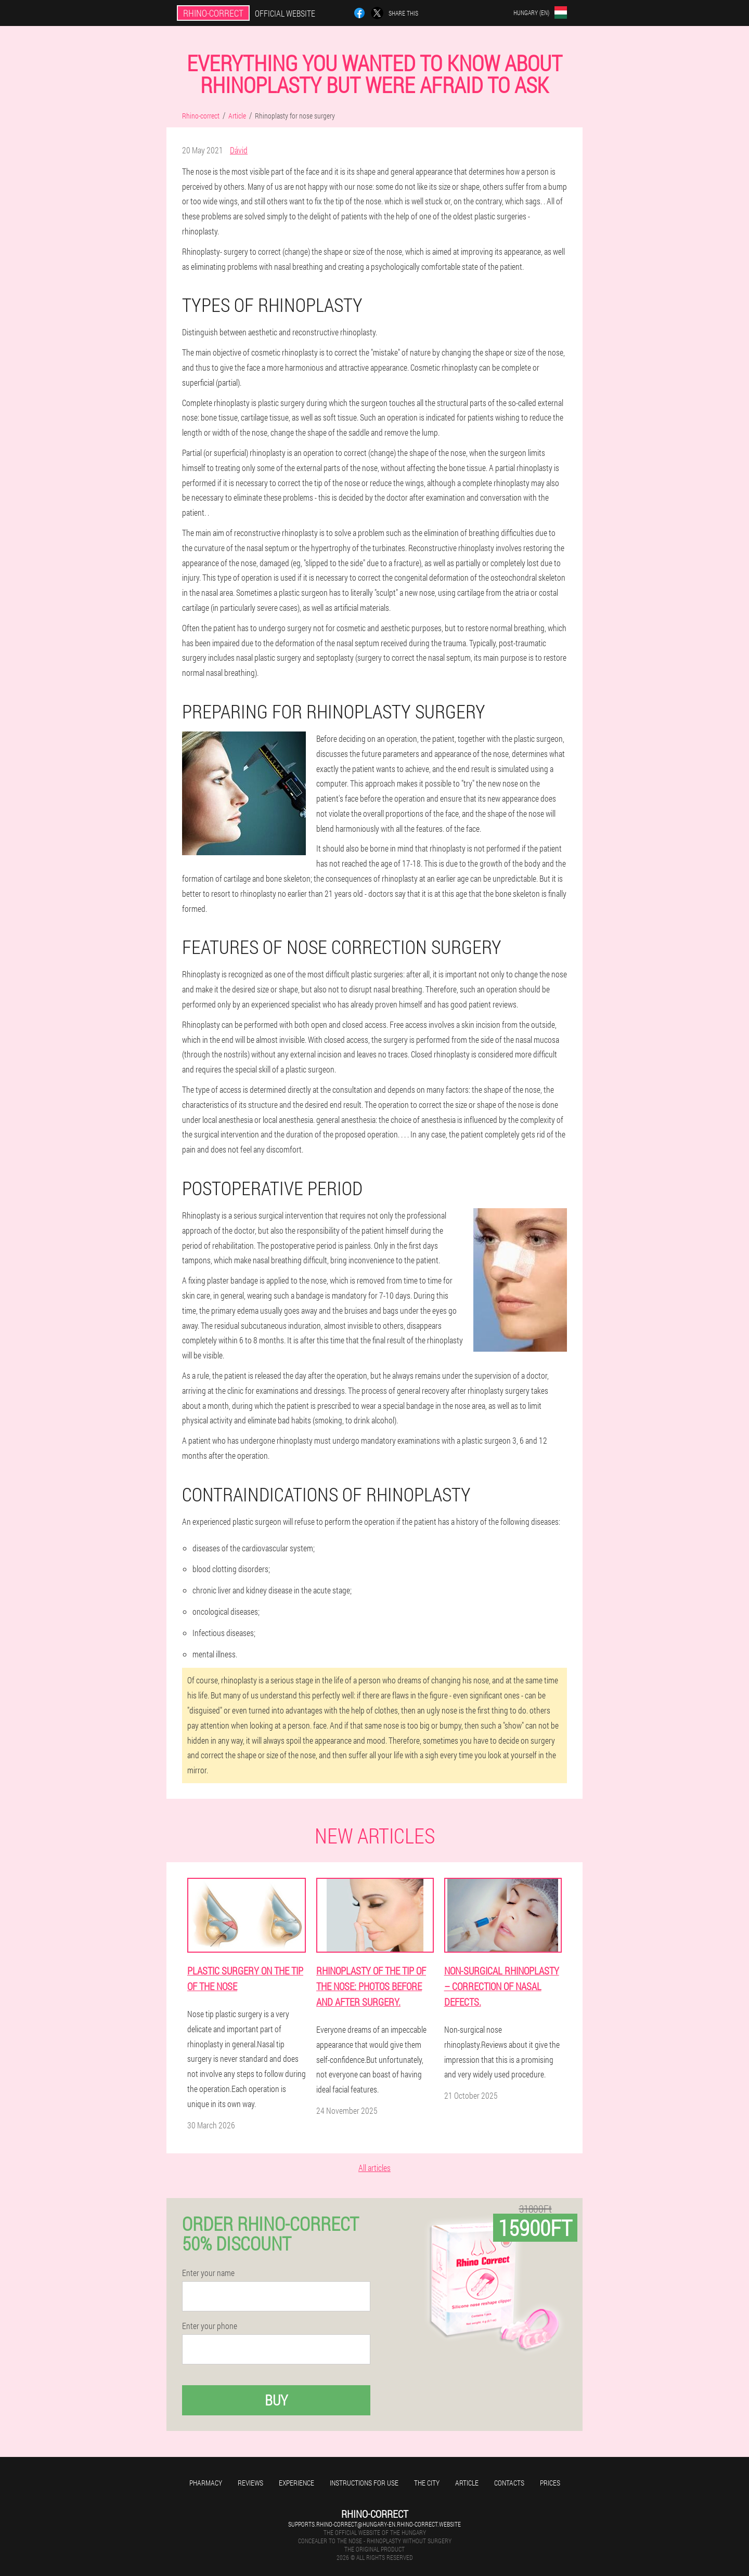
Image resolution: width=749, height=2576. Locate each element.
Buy (276, 2400)
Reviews (250, 2483)
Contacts (509, 2483)
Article (467, 2483)
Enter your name (208, 2273)
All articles (374, 2167)
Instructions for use (364, 2483)
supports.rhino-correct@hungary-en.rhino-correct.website (374, 2524)
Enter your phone (209, 2326)
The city (427, 2483)
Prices (550, 2483)
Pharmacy (205, 2483)
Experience (296, 2483)
